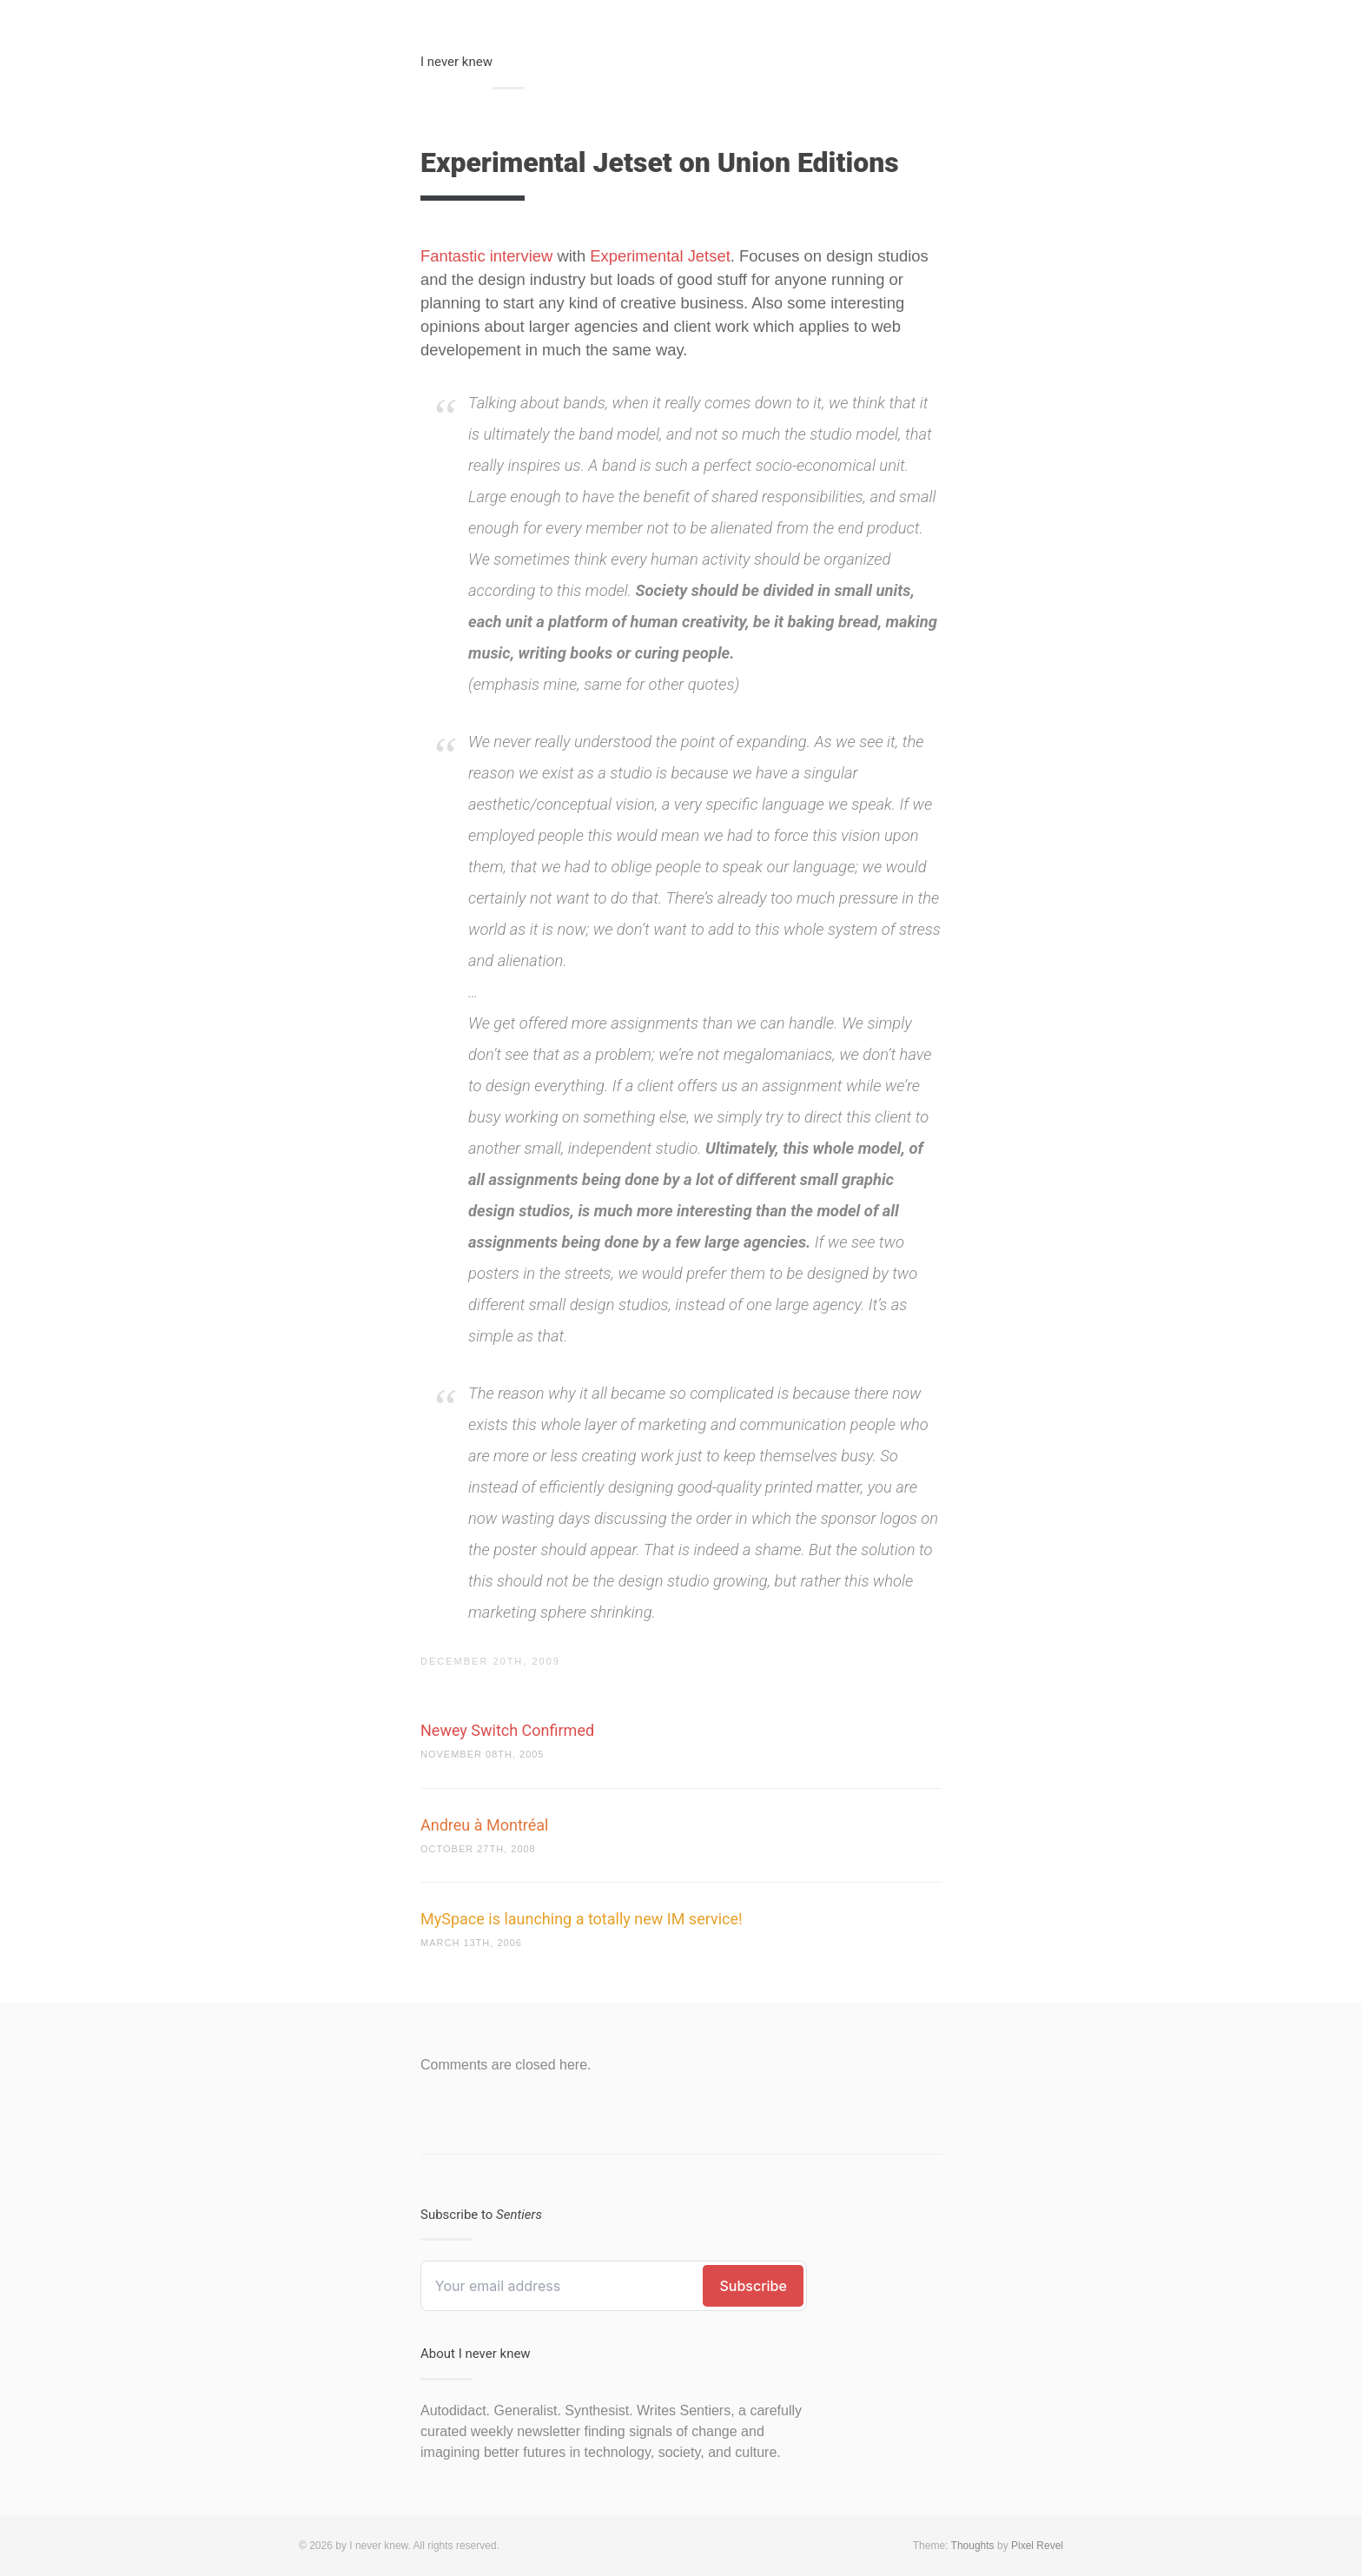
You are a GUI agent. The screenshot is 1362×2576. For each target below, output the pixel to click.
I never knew (456, 62)
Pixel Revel (1037, 2546)
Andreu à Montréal (484, 1825)
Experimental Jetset (660, 256)
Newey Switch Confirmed (507, 1730)
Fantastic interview (486, 256)
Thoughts (973, 2546)
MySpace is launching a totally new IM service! (581, 1919)
